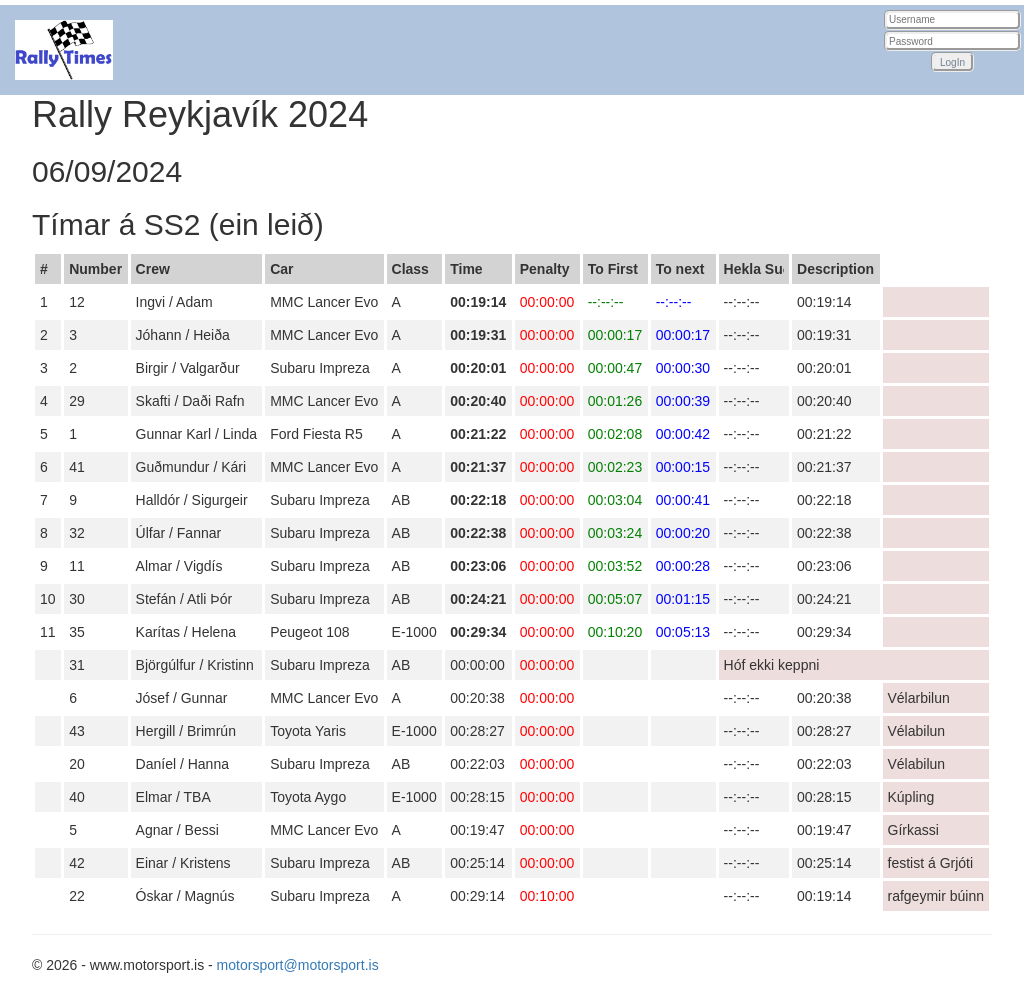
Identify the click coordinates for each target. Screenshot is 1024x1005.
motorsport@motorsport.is (298, 965)
